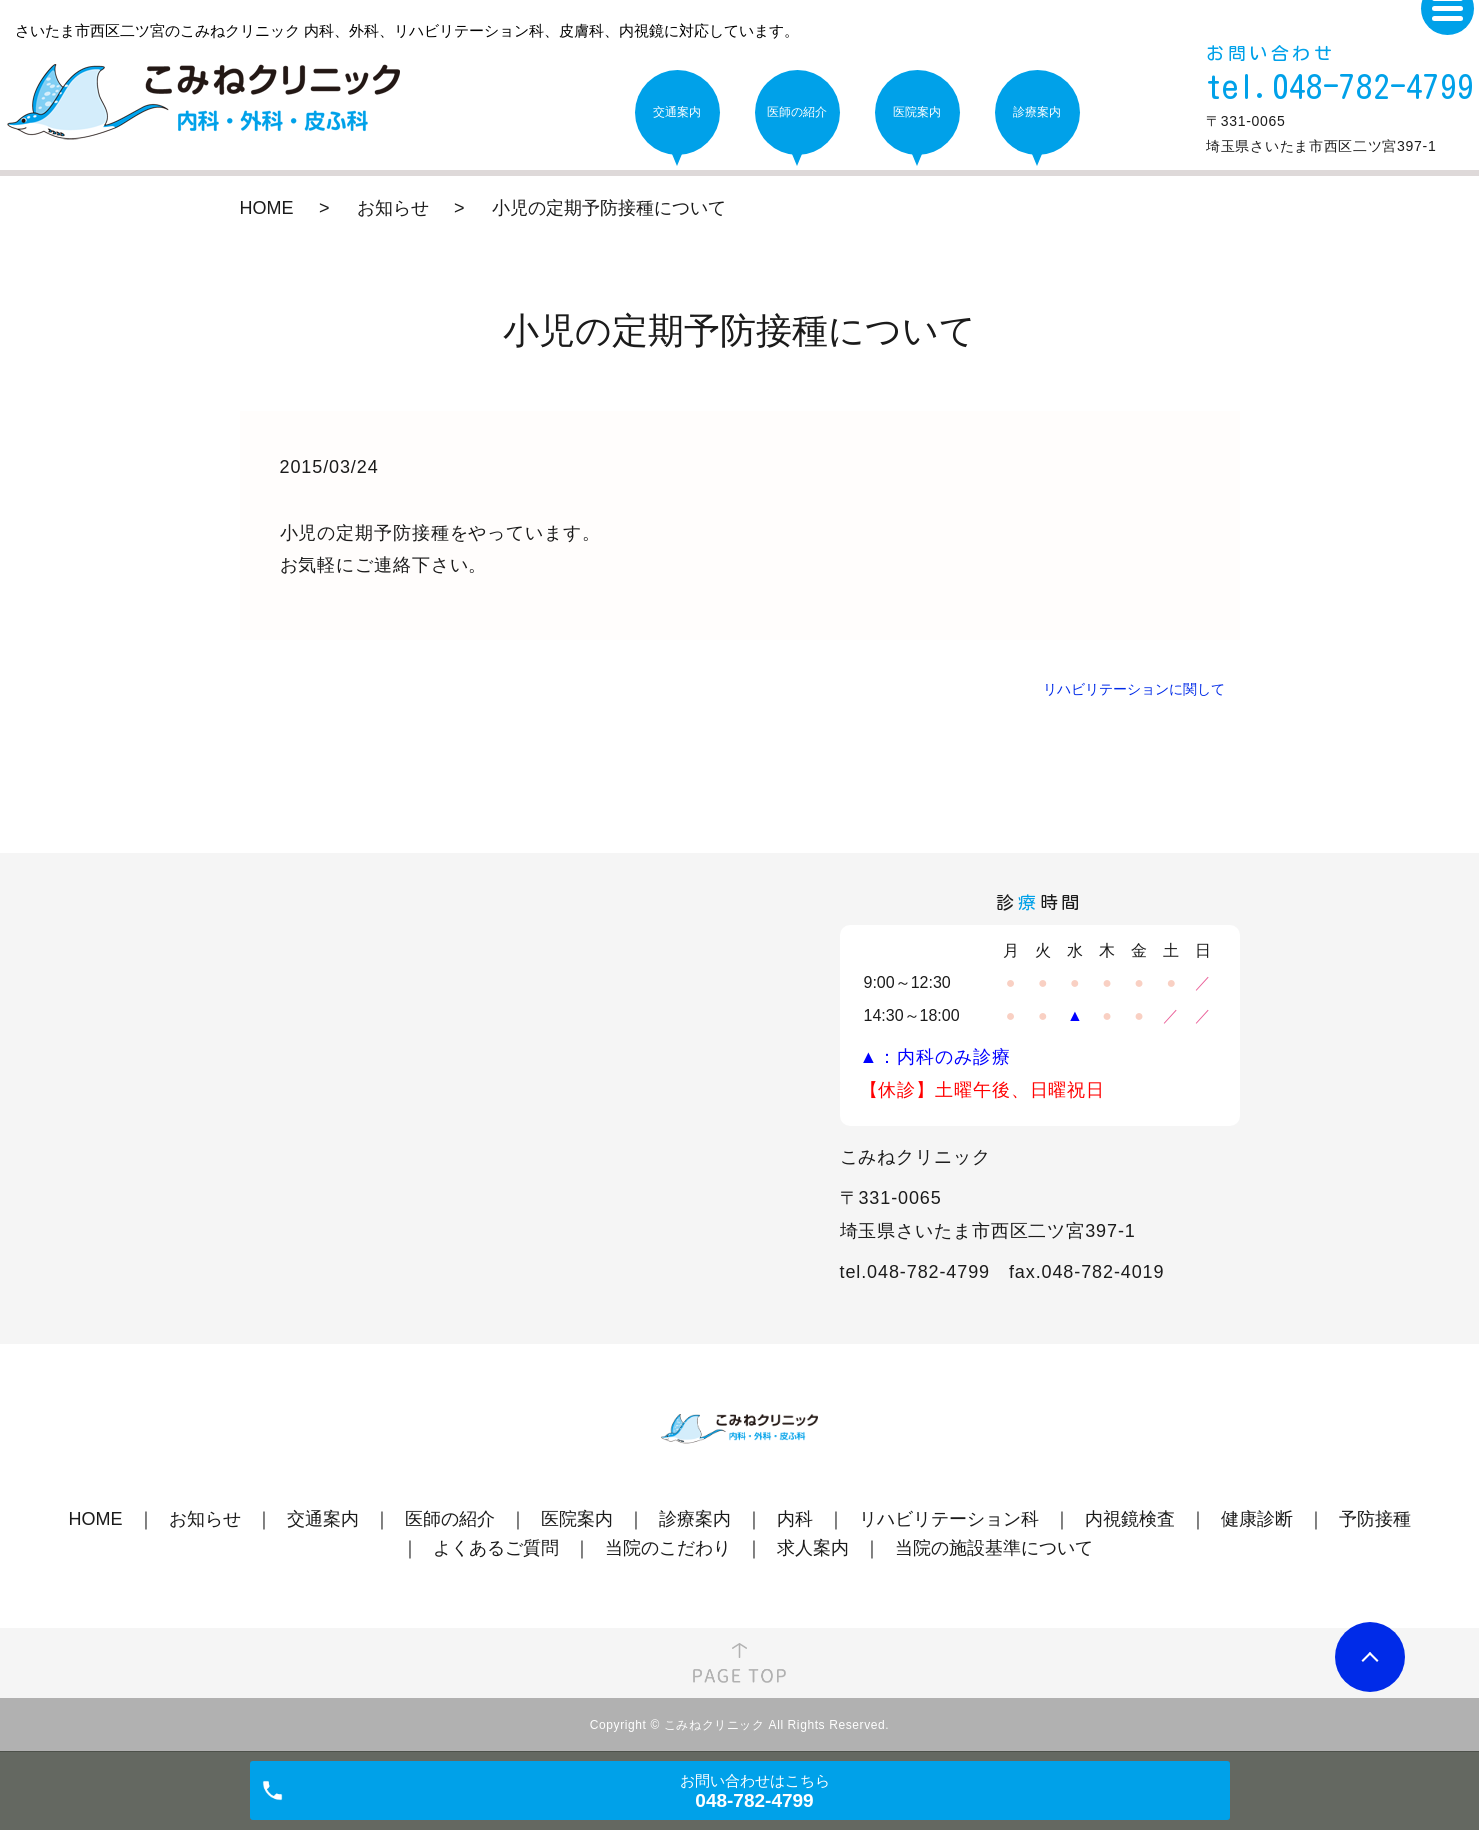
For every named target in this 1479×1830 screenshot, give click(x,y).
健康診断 (1257, 1519)
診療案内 (695, 1519)
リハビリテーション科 (949, 1519)
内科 (795, 1519)
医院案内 (577, 1519)
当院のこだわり (668, 1548)
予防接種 (1375, 1519)
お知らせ (393, 208)
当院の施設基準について (994, 1548)
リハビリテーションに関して (1134, 689)
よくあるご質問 (496, 1548)
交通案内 (323, 1519)
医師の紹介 (450, 1519)
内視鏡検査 (1130, 1519)
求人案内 (813, 1548)
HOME (267, 208)
